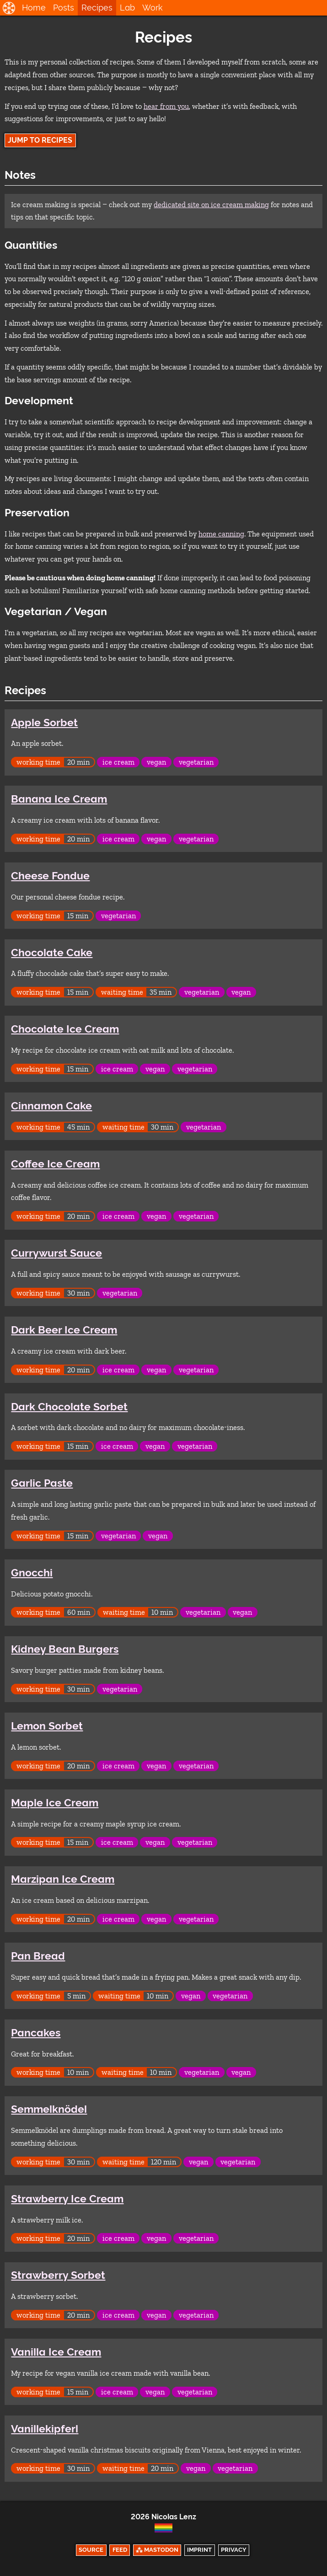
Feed (120, 2549)
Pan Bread (38, 1956)
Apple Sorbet (44, 722)
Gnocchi (32, 1573)
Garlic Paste (42, 1483)
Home (34, 7)
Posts (63, 7)
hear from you (166, 106)
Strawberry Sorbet (58, 2275)
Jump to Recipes (40, 140)
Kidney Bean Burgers (64, 1649)
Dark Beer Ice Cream (64, 1330)
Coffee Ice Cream (55, 1164)
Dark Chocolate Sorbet (69, 1407)
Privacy (234, 2549)
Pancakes (35, 2033)
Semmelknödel (49, 2109)
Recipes (97, 7)
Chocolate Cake (51, 953)
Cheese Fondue (50, 876)
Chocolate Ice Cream (65, 1029)
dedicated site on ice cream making (211, 204)
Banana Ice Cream (59, 799)
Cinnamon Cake (51, 1106)
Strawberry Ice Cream (67, 2199)
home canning (221, 534)
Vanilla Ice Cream (56, 2352)
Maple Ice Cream (54, 1803)
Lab (127, 7)
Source (91, 2549)
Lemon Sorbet (47, 1726)
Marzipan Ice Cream (62, 1879)
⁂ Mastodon (157, 2549)
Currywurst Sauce (56, 1253)
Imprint (199, 2549)
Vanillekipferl (44, 2429)
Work (152, 7)
